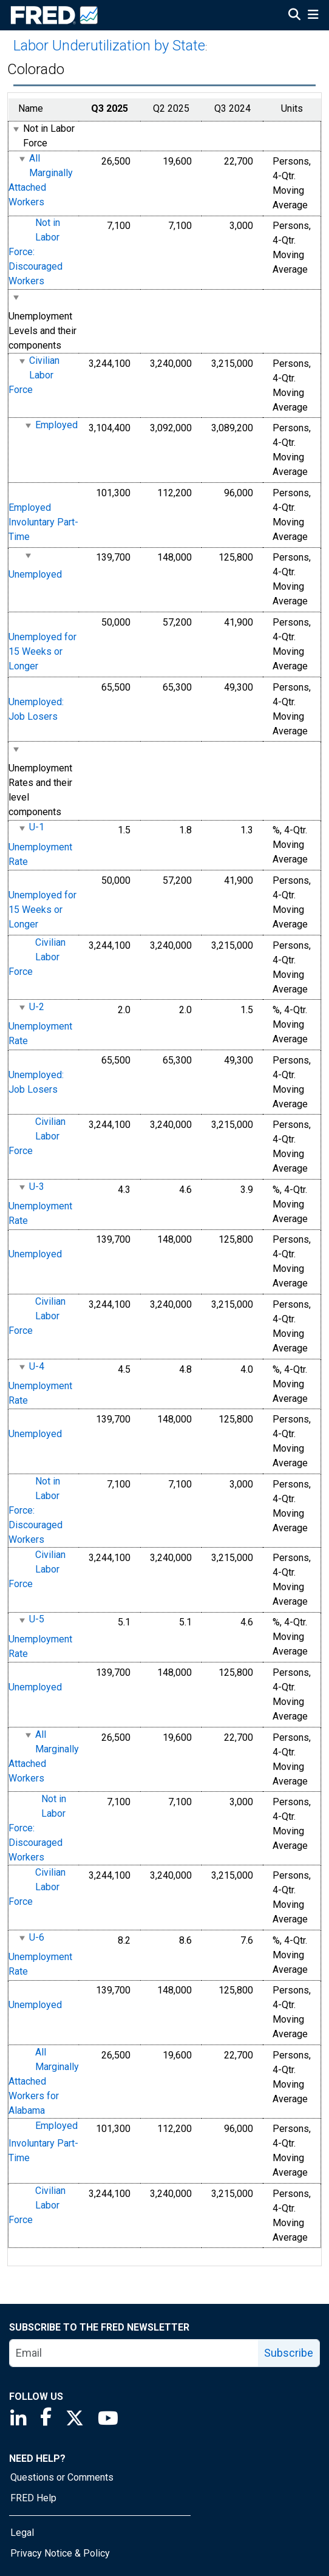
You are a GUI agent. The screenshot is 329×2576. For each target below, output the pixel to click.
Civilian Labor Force (33, 375)
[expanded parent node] (15, 129)
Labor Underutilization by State (109, 45)
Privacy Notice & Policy (60, 2553)
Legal (22, 2532)
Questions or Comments (62, 2477)
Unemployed (35, 574)
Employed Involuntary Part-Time (43, 522)
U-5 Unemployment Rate (40, 1636)
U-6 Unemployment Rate (40, 1954)
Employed (56, 425)
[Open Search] (294, 15)
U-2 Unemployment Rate (40, 1024)
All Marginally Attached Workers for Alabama (43, 2081)
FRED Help (33, 2498)
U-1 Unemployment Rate (40, 844)
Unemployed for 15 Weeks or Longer (42, 651)
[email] (134, 2353)
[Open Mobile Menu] (313, 15)
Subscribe (288, 2352)
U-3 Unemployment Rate (40, 1203)
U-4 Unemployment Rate (40, 1383)
